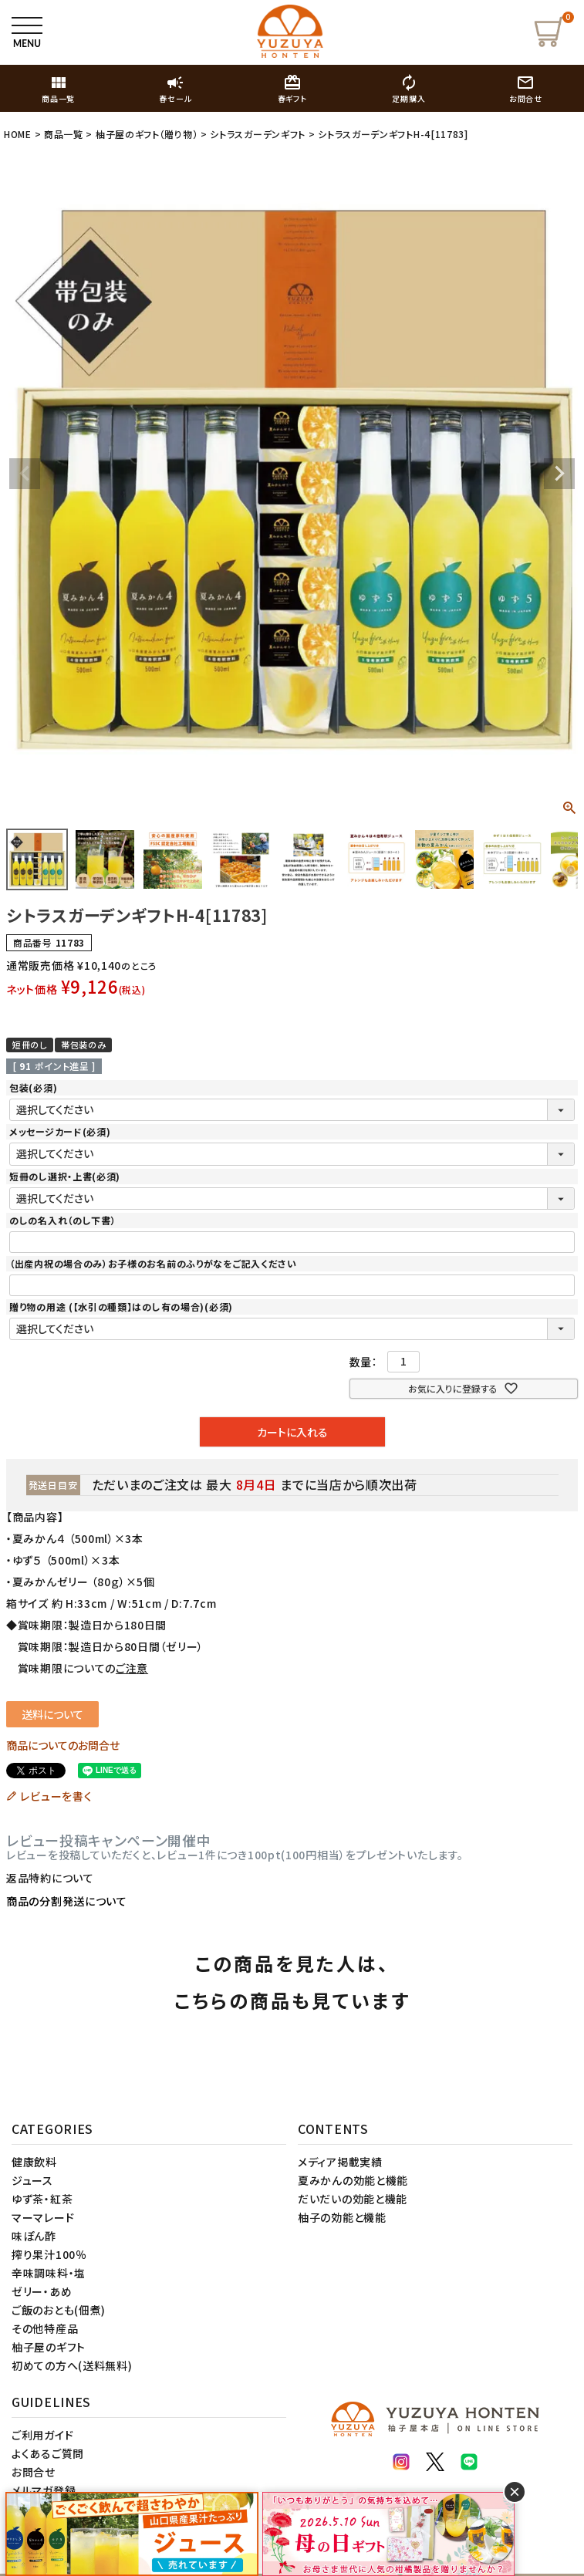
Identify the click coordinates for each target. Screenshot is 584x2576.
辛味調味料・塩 (49, 2273)
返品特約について (50, 1878)
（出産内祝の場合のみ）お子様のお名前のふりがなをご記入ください (153, 1263)
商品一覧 (63, 133)
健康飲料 (34, 2161)
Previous (24, 473)
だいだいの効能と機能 (352, 2198)
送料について (52, 1714)
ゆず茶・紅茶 (42, 2198)
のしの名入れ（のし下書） (62, 1220)
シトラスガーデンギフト (258, 133)
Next (559, 473)
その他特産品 (45, 2328)
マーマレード (43, 2217)
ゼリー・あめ (42, 2291)
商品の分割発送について (66, 1901)
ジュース (32, 2180)
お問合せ (34, 2472)
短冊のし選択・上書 (64, 1176)
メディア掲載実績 (340, 2161)
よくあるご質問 (48, 2453)
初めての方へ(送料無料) (72, 2365)
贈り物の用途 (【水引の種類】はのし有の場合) (121, 1306)
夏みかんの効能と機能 (353, 2180)
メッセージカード (59, 1131)
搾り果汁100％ (49, 2254)
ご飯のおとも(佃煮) (59, 2310)
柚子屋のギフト (49, 2347)
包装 (33, 1087)
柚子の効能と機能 (342, 2217)
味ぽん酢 (34, 2235)
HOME (18, 133)
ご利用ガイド (42, 2435)
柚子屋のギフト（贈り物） (146, 133)
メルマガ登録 (44, 2490)
